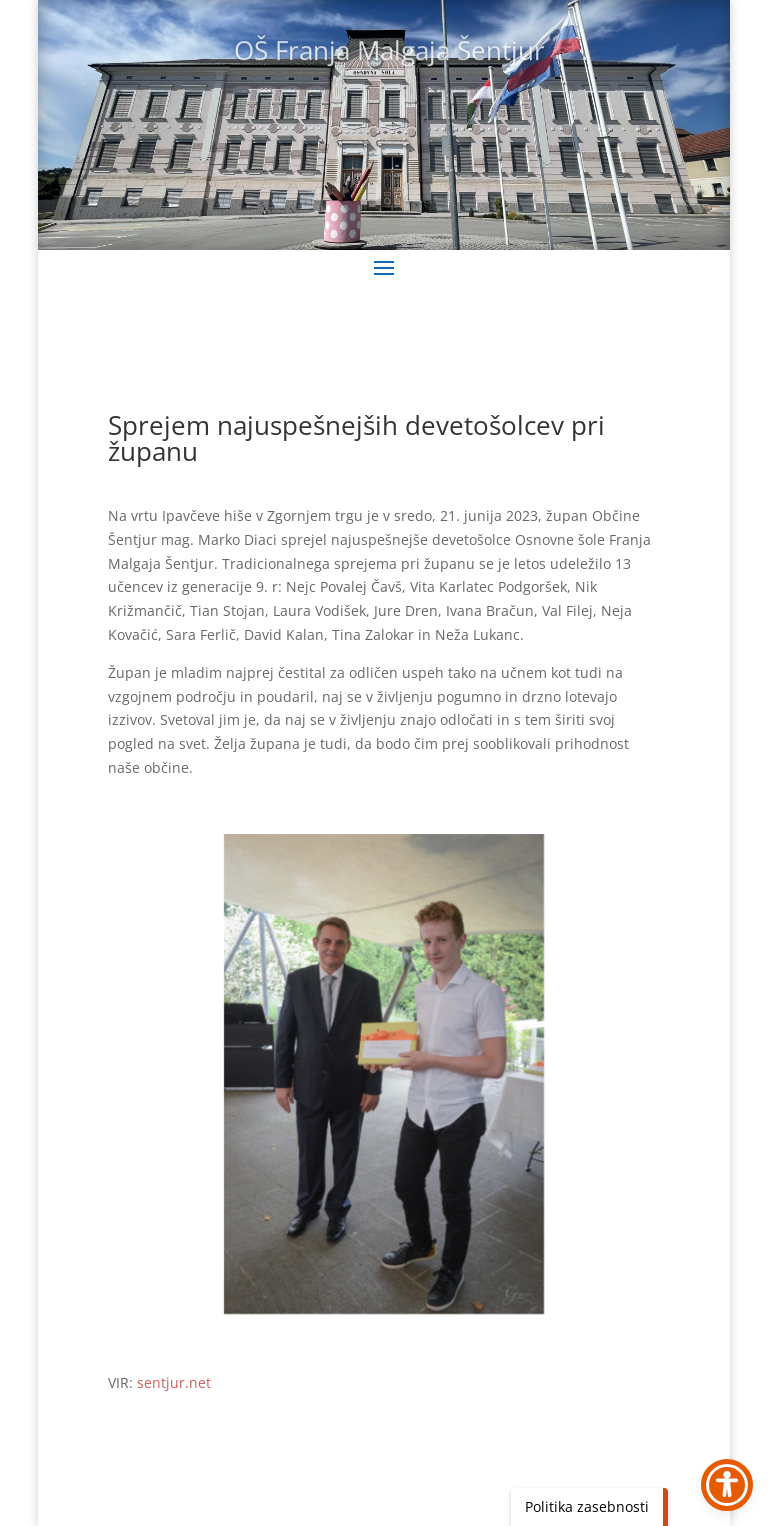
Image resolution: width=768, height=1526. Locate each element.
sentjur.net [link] (174, 1382)
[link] (384, 1074)
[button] (384, 267)
